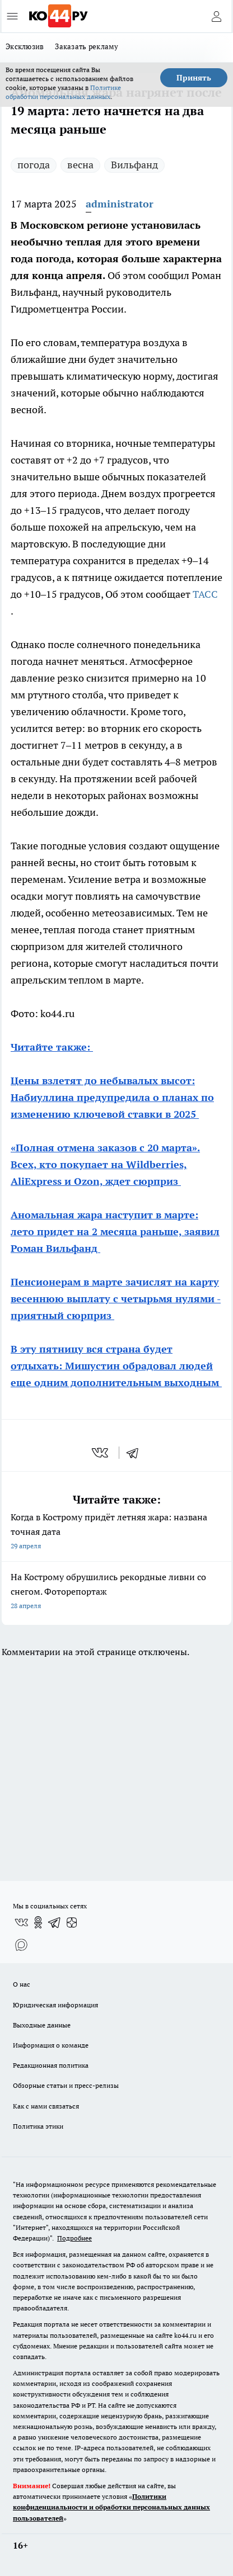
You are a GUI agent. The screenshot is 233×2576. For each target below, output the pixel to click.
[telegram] (136, 1452)
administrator (119, 203)
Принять (193, 78)
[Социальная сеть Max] (21, 1945)
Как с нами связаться (46, 2106)
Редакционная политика (50, 2065)
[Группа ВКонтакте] (21, 1922)
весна (80, 164)
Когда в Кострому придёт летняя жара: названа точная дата (116, 1532)
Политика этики (38, 2126)
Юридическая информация (55, 2005)
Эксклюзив (25, 46)
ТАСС (205, 594)
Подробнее (74, 2238)
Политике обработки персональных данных (63, 92)
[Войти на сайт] (216, 16)
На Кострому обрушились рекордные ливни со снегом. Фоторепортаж (116, 1592)
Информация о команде (50, 2045)
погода (33, 164)
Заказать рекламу (86, 46)
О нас (21, 1984)
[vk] (101, 1452)
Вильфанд (134, 164)
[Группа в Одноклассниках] (38, 1922)
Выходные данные (42, 2025)
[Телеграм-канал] (54, 1922)
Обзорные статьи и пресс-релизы (66, 2085)
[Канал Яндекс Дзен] (71, 1922)
